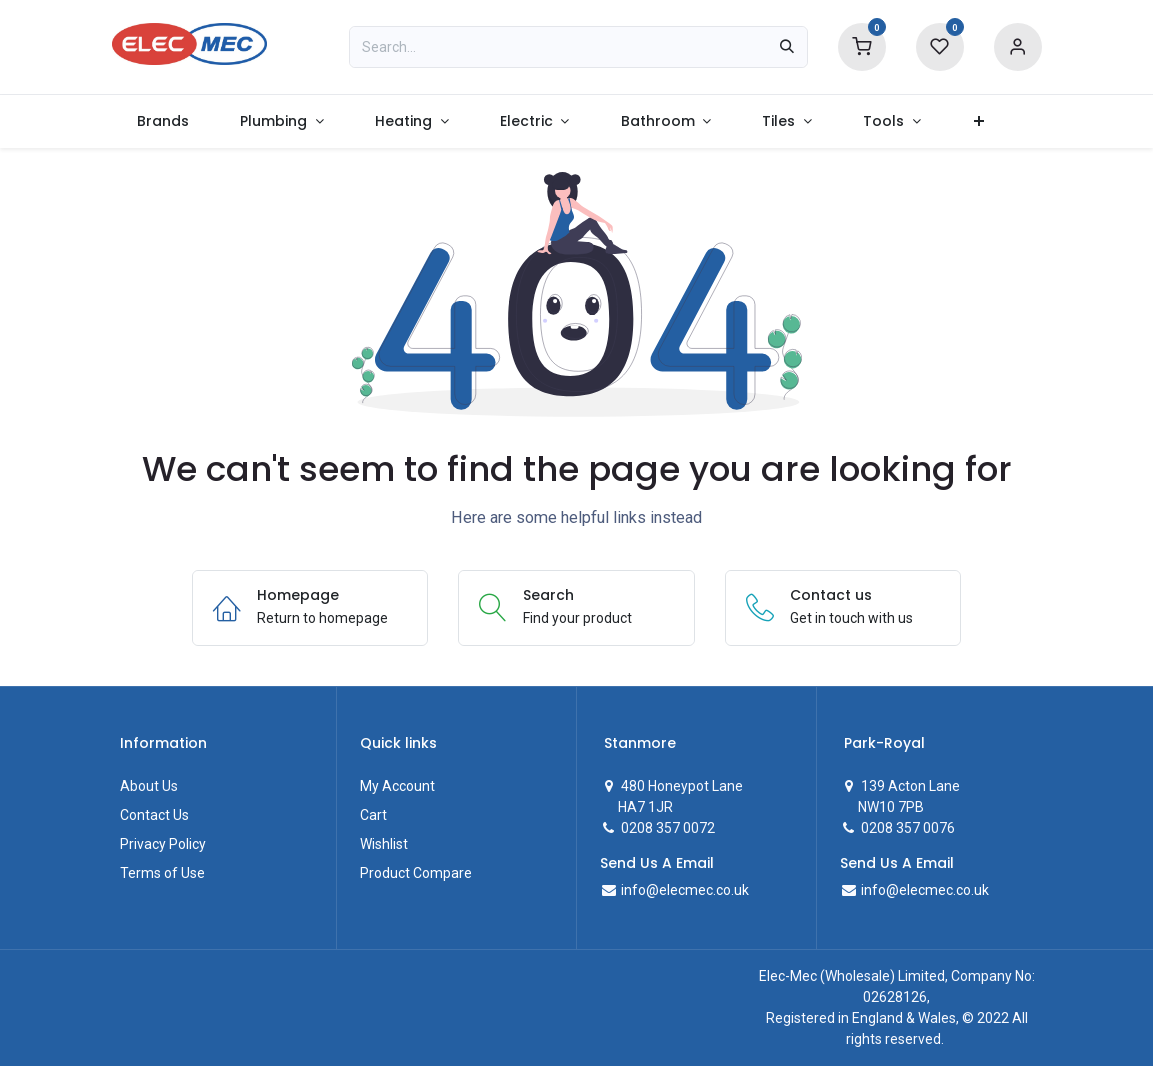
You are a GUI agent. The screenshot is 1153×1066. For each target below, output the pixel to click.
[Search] (787, 47)
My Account (397, 786)
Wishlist (384, 844)
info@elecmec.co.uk (683, 890)
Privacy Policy (163, 844)
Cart (373, 815)
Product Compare (416, 873)
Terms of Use (162, 873)
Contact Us (154, 815)
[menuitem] (163, 121)
